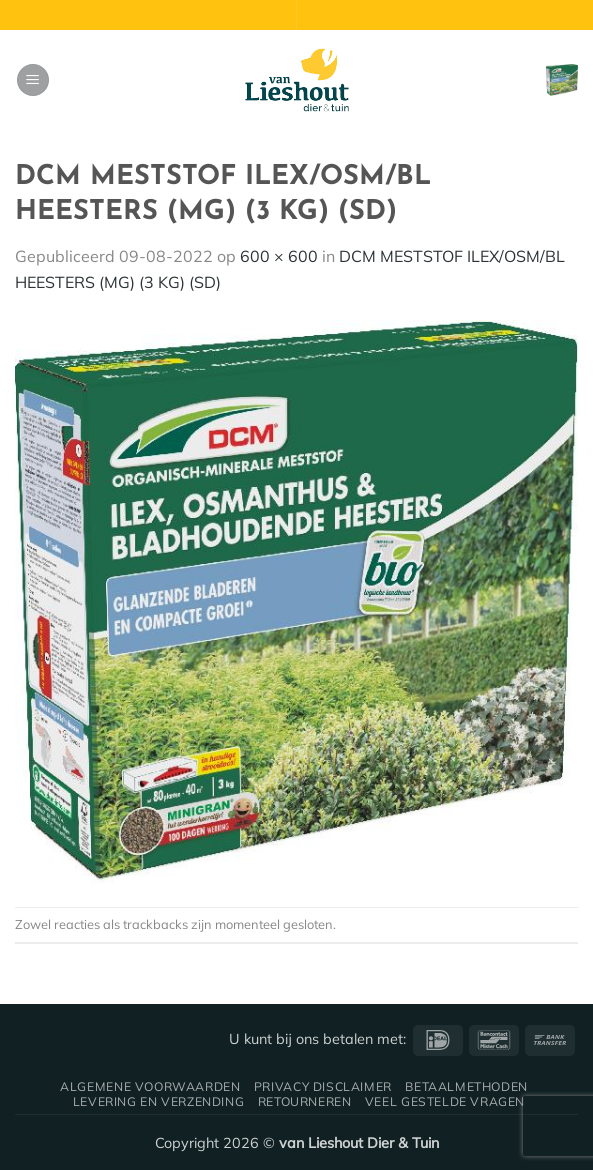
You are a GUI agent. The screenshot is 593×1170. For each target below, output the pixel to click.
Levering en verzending (158, 1101)
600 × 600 (279, 256)
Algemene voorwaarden (150, 1086)
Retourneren (305, 1101)
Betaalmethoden (466, 1086)
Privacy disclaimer (323, 1086)
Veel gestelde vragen (445, 1101)
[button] (33, 80)
